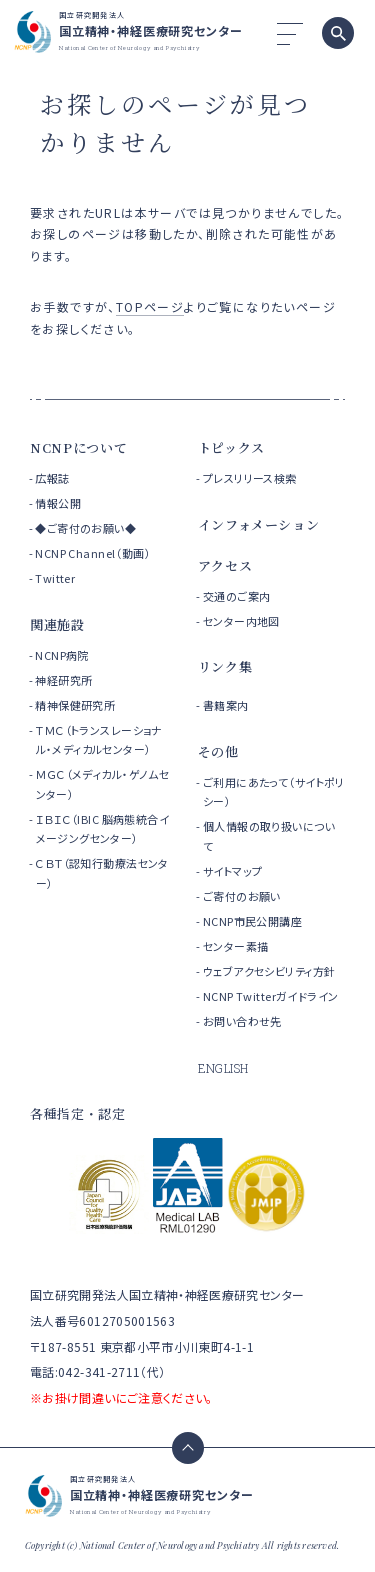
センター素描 (236, 946)
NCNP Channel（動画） (93, 553)
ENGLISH (223, 1068)
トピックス (231, 447)
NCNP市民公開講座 (252, 921)
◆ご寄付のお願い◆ (85, 528)
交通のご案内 (237, 596)
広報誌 (52, 478)
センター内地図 (241, 621)
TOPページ (150, 306)
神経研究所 (63, 680)
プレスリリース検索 (250, 478)
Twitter (55, 578)
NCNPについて (78, 447)
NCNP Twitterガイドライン (271, 996)
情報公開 (58, 503)
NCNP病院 (62, 655)
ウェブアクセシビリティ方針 (269, 971)
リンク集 (225, 666)
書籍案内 (226, 705)
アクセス (225, 565)
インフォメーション (259, 524)
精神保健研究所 (75, 705)
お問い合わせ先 (242, 1021)
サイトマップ (233, 871)
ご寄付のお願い (242, 896)
